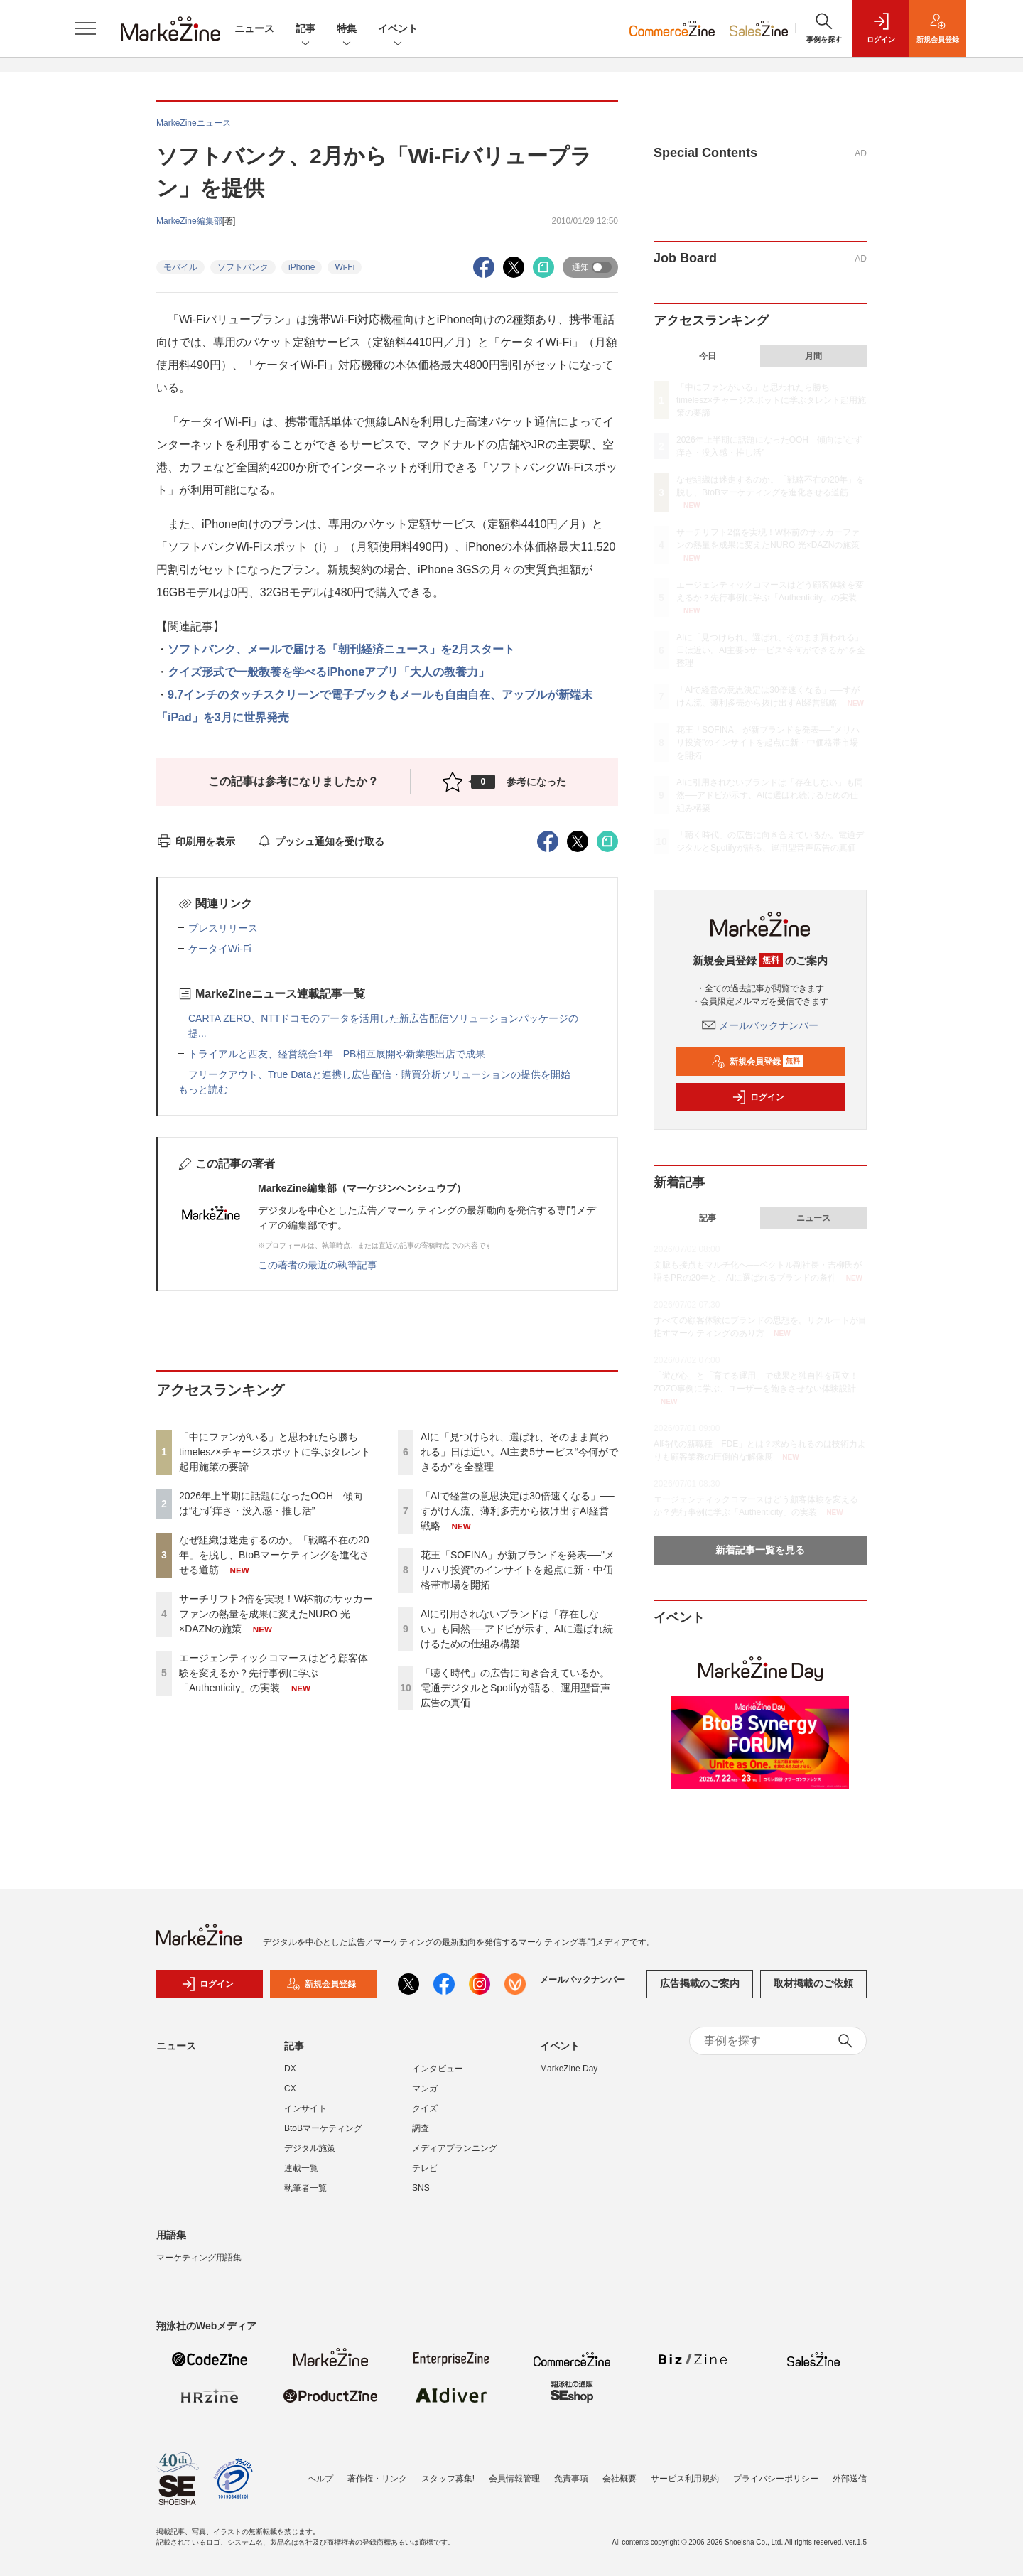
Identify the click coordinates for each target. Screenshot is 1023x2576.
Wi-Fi (344, 267)
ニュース (254, 28)
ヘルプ (320, 2479)
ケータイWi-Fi (219, 948)
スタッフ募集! (448, 2479)
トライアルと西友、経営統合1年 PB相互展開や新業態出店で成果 (336, 1054)
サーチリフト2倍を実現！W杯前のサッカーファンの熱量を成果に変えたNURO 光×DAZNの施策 (276, 1613)
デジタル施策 (309, 2148)
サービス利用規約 (685, 2479)
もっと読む (203, 1089)
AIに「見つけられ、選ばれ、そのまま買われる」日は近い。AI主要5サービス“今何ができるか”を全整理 (519, 1451)
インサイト (305, 2108)
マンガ (425, 2088)
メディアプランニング (454, 2148)
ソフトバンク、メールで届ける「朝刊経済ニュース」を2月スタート (341, 649)
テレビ (425, 2168)
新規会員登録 (757, 1062)
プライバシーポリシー (775, 2479)
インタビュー (437, 2069)
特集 (347, 29)
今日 (707, 356)
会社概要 (619, 2479)
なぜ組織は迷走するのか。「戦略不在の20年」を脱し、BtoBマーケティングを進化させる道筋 (274, 1554)
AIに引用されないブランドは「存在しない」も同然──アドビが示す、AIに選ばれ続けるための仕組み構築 (517, 1628)
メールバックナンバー (760, 1025)
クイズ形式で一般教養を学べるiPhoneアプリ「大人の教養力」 (328, 672)
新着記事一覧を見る (760, 1550)
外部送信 (850, 2479)
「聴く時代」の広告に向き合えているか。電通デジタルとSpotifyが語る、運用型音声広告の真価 (515, 1687)
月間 (813, 356)
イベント (398, 29)
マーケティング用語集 (199, 2258)
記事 (305, 29)
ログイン (758, 1097)
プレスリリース (223, 928)
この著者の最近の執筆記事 (317, 1265)
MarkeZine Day (568, 2069)
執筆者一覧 (305, 2188)
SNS (421, 2188)
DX (290, 2069)
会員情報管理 (514, 2479)
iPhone (301, 267)
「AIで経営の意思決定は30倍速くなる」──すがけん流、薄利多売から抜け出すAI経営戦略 (518, 1510)
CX (290, 2088)
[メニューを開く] (85, 28)
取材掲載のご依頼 (813, 1983)
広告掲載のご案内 (700, 1983)
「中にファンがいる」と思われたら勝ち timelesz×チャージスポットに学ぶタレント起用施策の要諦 (275, 1451)
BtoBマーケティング (323, 2128)
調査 (420, 2128)
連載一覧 (301, 2168)
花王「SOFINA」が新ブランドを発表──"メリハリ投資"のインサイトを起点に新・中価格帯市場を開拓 (518, 1569)
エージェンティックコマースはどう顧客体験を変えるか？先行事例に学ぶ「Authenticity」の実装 (273, 1672)
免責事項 (571, 2479)
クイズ (425, 2108)
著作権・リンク (377, 2479)
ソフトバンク (243, 267)
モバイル (180, 267)
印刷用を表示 (195, 841)
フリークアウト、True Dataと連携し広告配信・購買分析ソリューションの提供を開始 (379, 1074)
